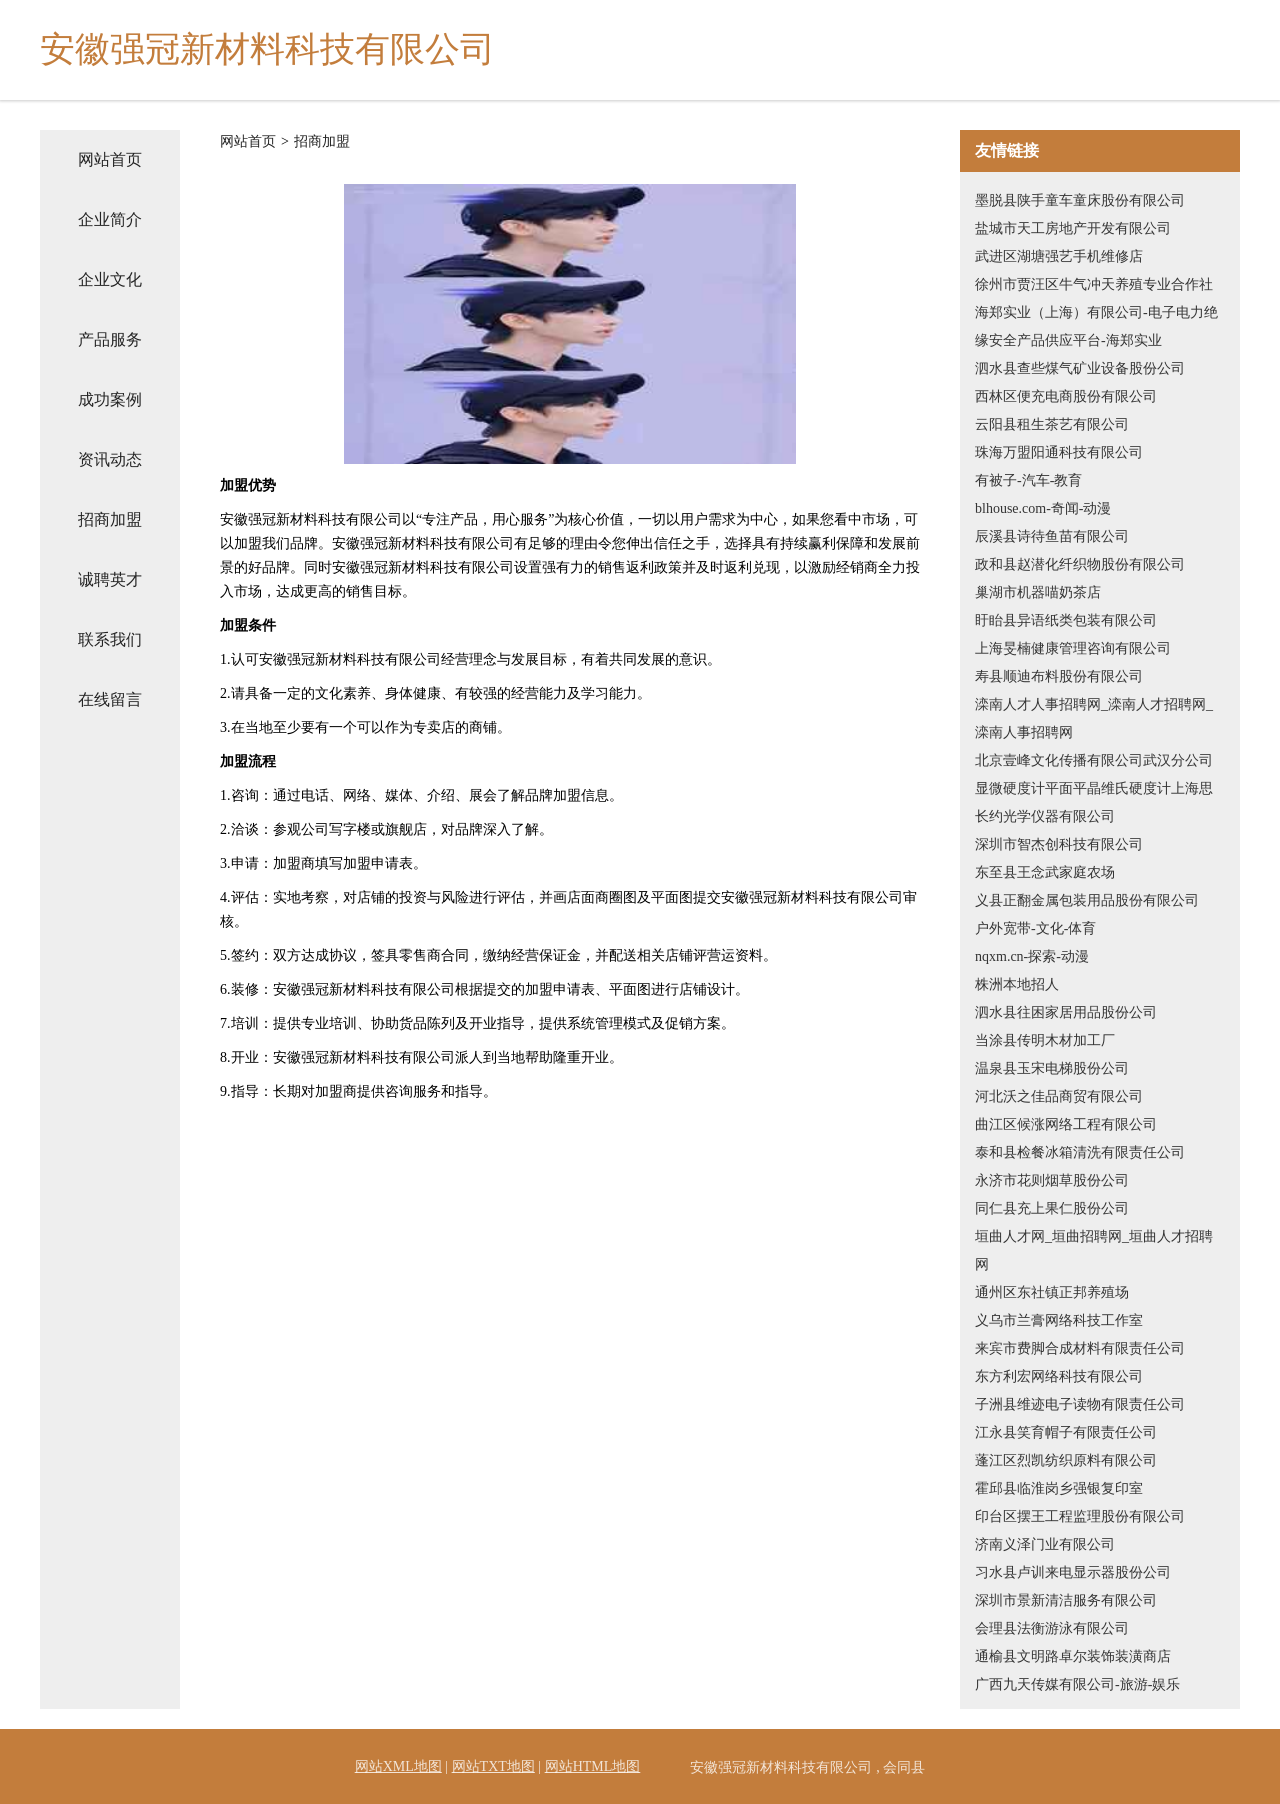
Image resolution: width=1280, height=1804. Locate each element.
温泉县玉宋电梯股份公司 (1052, 1068)
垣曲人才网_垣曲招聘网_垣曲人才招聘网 (1094, 1250)
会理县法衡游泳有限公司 (1052, 1628)
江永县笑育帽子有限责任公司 (1066, 1432)
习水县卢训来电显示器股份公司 (1073, 1572)
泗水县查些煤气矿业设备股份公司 (1080, 368)
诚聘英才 (110, 579)
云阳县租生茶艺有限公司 (1052, 424)
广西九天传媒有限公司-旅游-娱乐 (1077, 1684)
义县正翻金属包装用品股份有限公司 (1087, 900)
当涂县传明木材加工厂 (1045, 1040)
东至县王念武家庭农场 (1045, 872)
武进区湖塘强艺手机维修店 (1059, 256)
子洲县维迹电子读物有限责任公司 (1080, 1404)
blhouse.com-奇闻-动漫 (1043, 508)
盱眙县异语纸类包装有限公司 (1066, 620)
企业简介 (110, 219)
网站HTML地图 (593, 1766)
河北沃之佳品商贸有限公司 (1059, 1096)
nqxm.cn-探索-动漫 (1032, 956)
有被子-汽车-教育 (1028, 480)
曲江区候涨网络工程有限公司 (1066, 1124)
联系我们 (110, 639)
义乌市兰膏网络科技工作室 (1059, 1320)
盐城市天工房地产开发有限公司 (1073, 228)
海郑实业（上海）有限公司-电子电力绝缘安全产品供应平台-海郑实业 (1096, 326)
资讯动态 (110, 459)
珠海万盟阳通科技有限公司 (1059, 452)
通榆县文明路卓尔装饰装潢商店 (1073, 1656)
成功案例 (110, 399)
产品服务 (110, 339)
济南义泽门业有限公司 (1045, 1544)
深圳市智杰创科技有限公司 (1059, 844)
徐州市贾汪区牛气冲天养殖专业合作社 (1094, 284)
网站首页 (110, 159)
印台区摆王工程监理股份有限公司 (1080, 1516)
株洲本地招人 (1017, 984)
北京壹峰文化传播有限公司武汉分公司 (1094, 760)
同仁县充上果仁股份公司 (1052, 1208)
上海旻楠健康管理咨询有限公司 (1073, 648)
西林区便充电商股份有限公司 (1066, 396)
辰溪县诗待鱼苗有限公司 (1052, 536)
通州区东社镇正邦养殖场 (1052, 1292)
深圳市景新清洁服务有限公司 (1066, 1600)
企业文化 (110, 279)
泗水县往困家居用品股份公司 (1066, 1012)
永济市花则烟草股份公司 (1052, 1180)
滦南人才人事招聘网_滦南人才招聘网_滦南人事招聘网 (1094, 718)
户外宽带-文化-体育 (1035, 928)
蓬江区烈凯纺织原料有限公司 (1066, 1460)
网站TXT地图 (493, 1766)
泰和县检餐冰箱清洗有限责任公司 (1080, 1152)
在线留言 (110, 699)
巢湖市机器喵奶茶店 (1038, 592)
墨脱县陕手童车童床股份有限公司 (1080, 200)
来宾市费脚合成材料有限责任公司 (1080, 1348)
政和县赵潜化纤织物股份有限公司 (1080, 564)
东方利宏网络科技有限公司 (1059, 1376)
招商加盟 (110, 519)
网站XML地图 (398, 1766)
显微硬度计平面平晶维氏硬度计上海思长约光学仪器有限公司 (1094, 802)
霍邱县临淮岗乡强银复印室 (1059, 1488)
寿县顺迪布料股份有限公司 (1059, 676)
